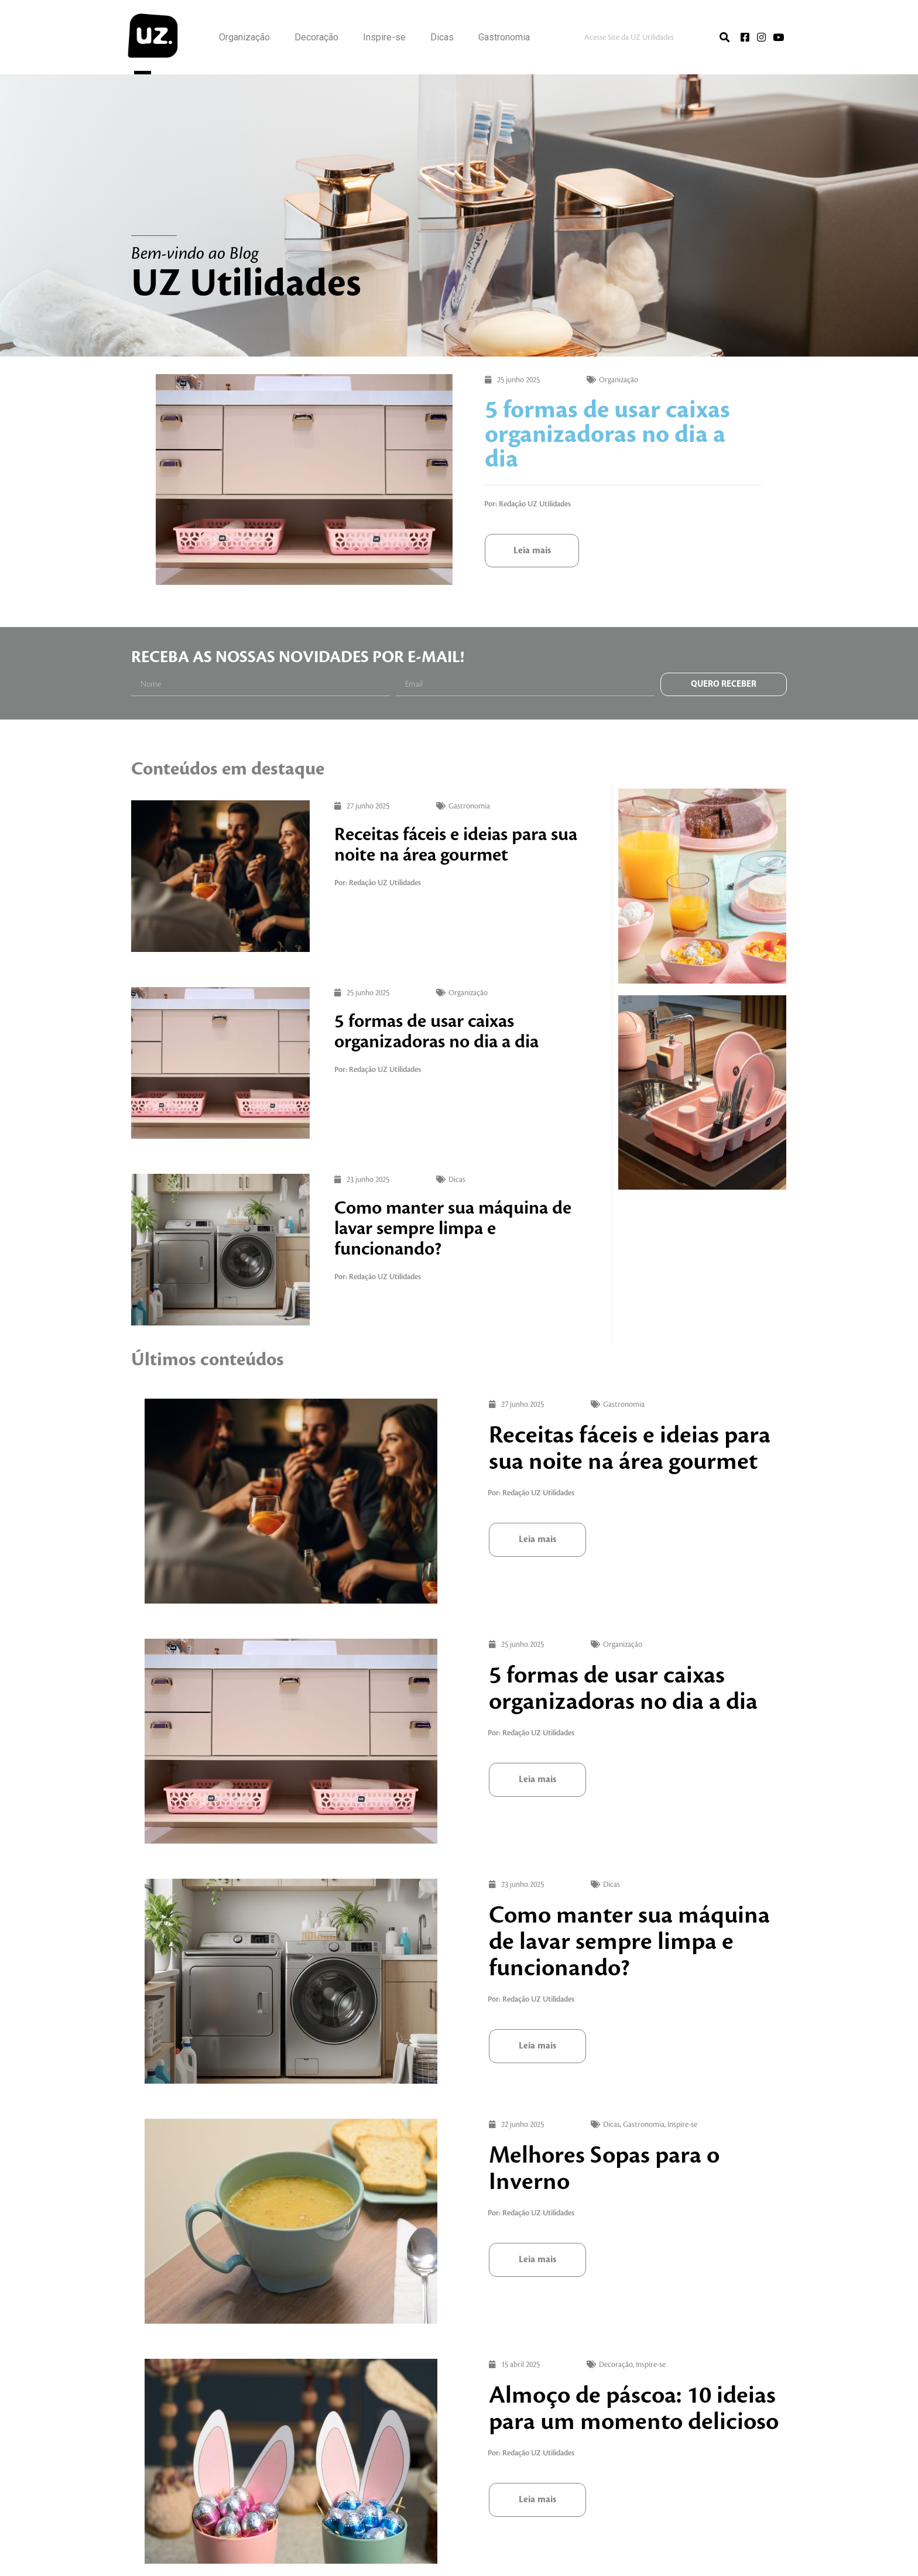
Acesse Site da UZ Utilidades (629, 37)
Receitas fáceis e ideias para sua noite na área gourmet (455, 844)
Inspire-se (384, 37)
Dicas (442, 37)
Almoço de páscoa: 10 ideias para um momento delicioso (477, 2455)
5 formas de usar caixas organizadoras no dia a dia (607, 434)
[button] (531, 550)
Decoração (316, 37)
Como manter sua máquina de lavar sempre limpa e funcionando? (452, 1228)
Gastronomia (504, 37)
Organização (244, 37)
